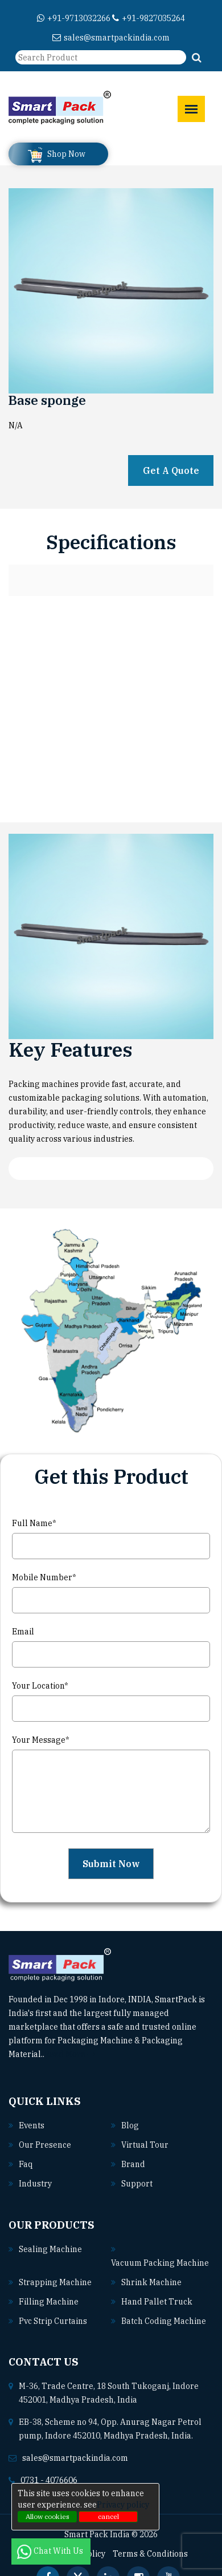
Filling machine (49, 2302)
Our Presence (45, 2145)
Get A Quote (171, 470)
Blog (130, 2125)
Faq (25, 2164)
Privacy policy (123, 2505)
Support (137, 2184)
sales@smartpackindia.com (111, 38)
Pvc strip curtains (53, 2321)
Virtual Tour (144, 2145)
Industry (35, 2184)
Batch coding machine (163, 2321)
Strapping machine (55, 2282)
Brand (133, 2164)
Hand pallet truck (156, 2302)
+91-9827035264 (148, 18)
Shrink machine (151, 2282)
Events (31, 2125)
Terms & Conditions (150, 2554)
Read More (69, 2054)
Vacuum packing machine (160, 2263)
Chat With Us (51, 2551)
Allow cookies (47, 2516)
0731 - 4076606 (48, 2480)
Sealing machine (50, 2249)
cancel (108, 2516)
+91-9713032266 (73, 18)
